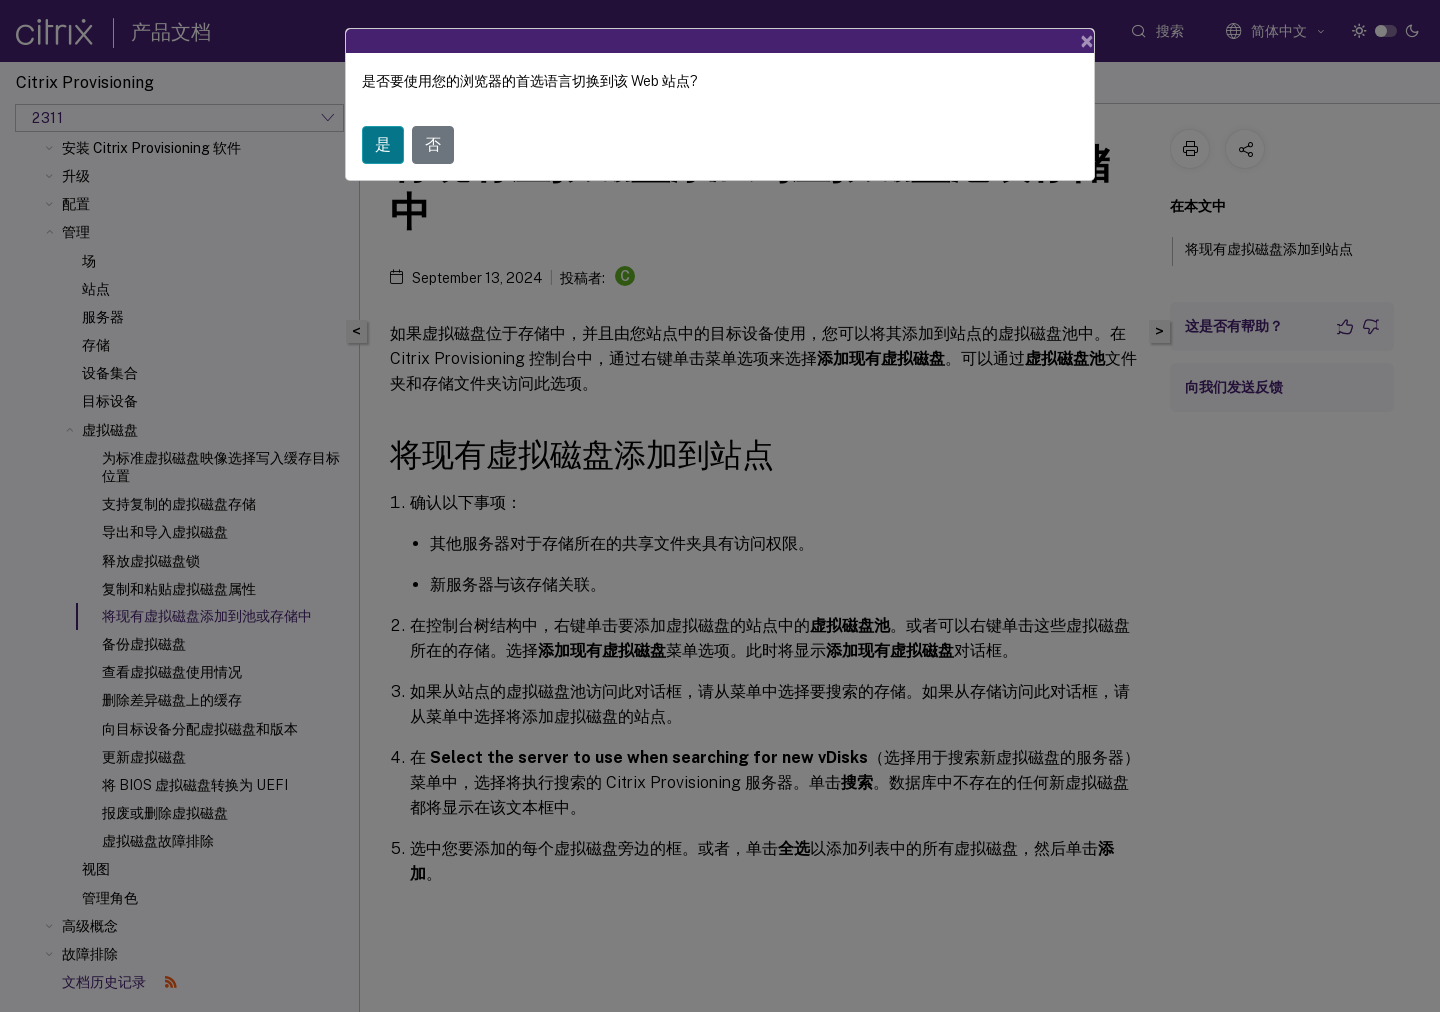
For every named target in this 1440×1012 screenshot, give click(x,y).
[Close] (1087, 41)
